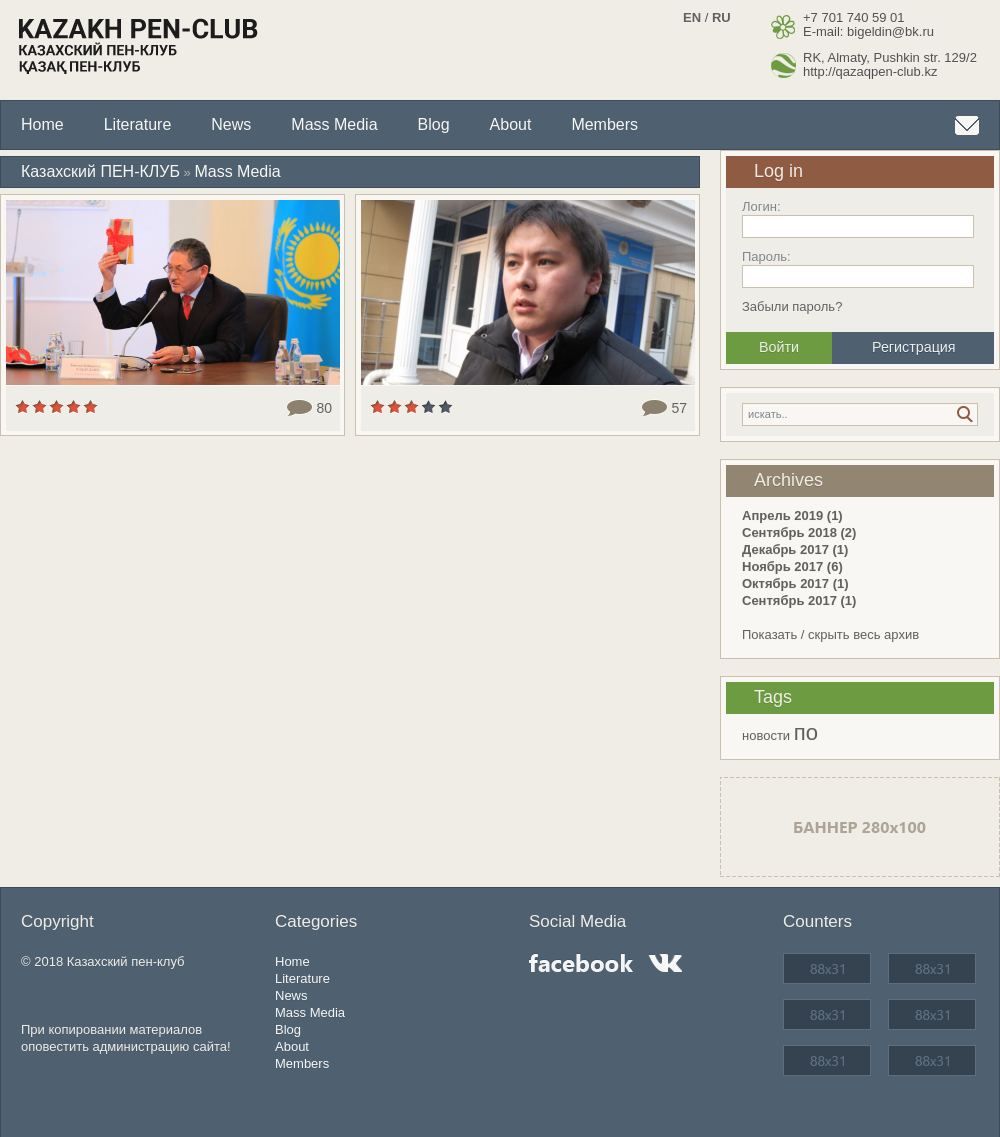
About (511, 124)
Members (604, 124)
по (806, 732)
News (231, 124)
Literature (138, 124)
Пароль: (766, 256)
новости (766, 735)
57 (679, 408)
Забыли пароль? (792, 306)
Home (42, 124)
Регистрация (914, 347)
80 (324, 408)
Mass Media (334, 124)
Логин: (761, 206)
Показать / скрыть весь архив (830, 634)
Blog (434, 124)
